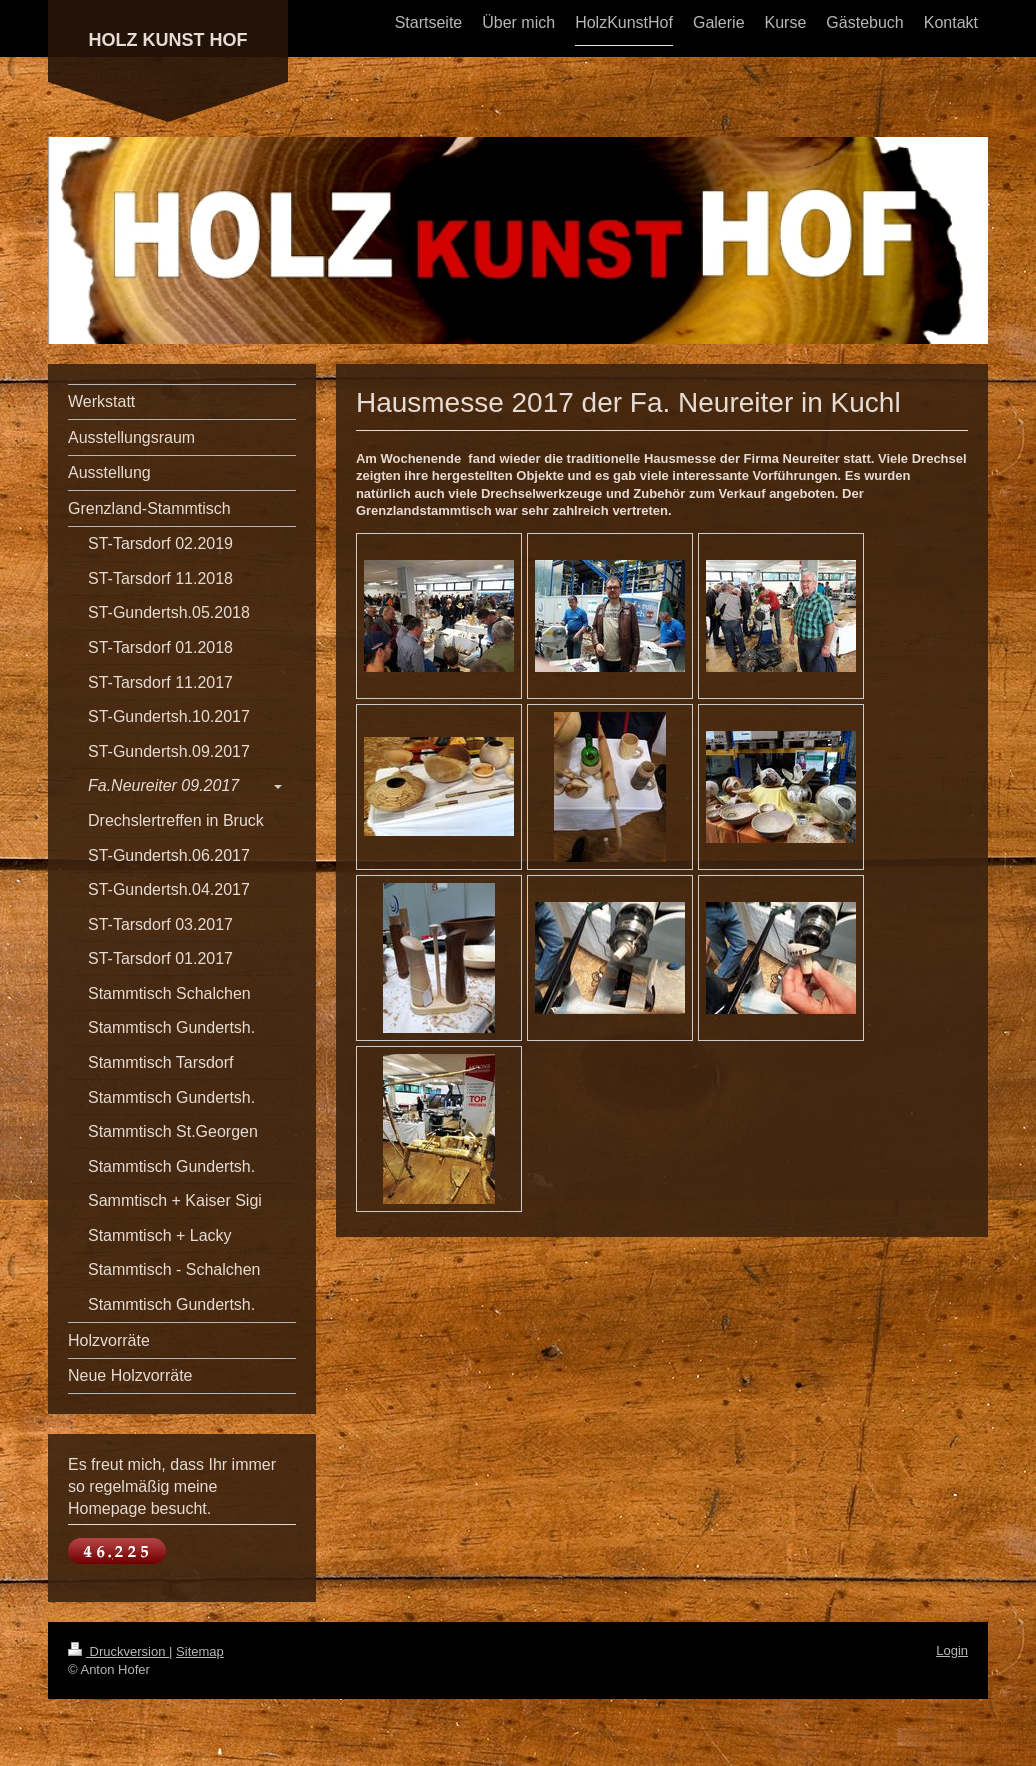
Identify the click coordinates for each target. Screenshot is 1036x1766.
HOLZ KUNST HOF (168, 40)
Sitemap (200, 1651)
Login (952, 1650)
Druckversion (118, 1651)
